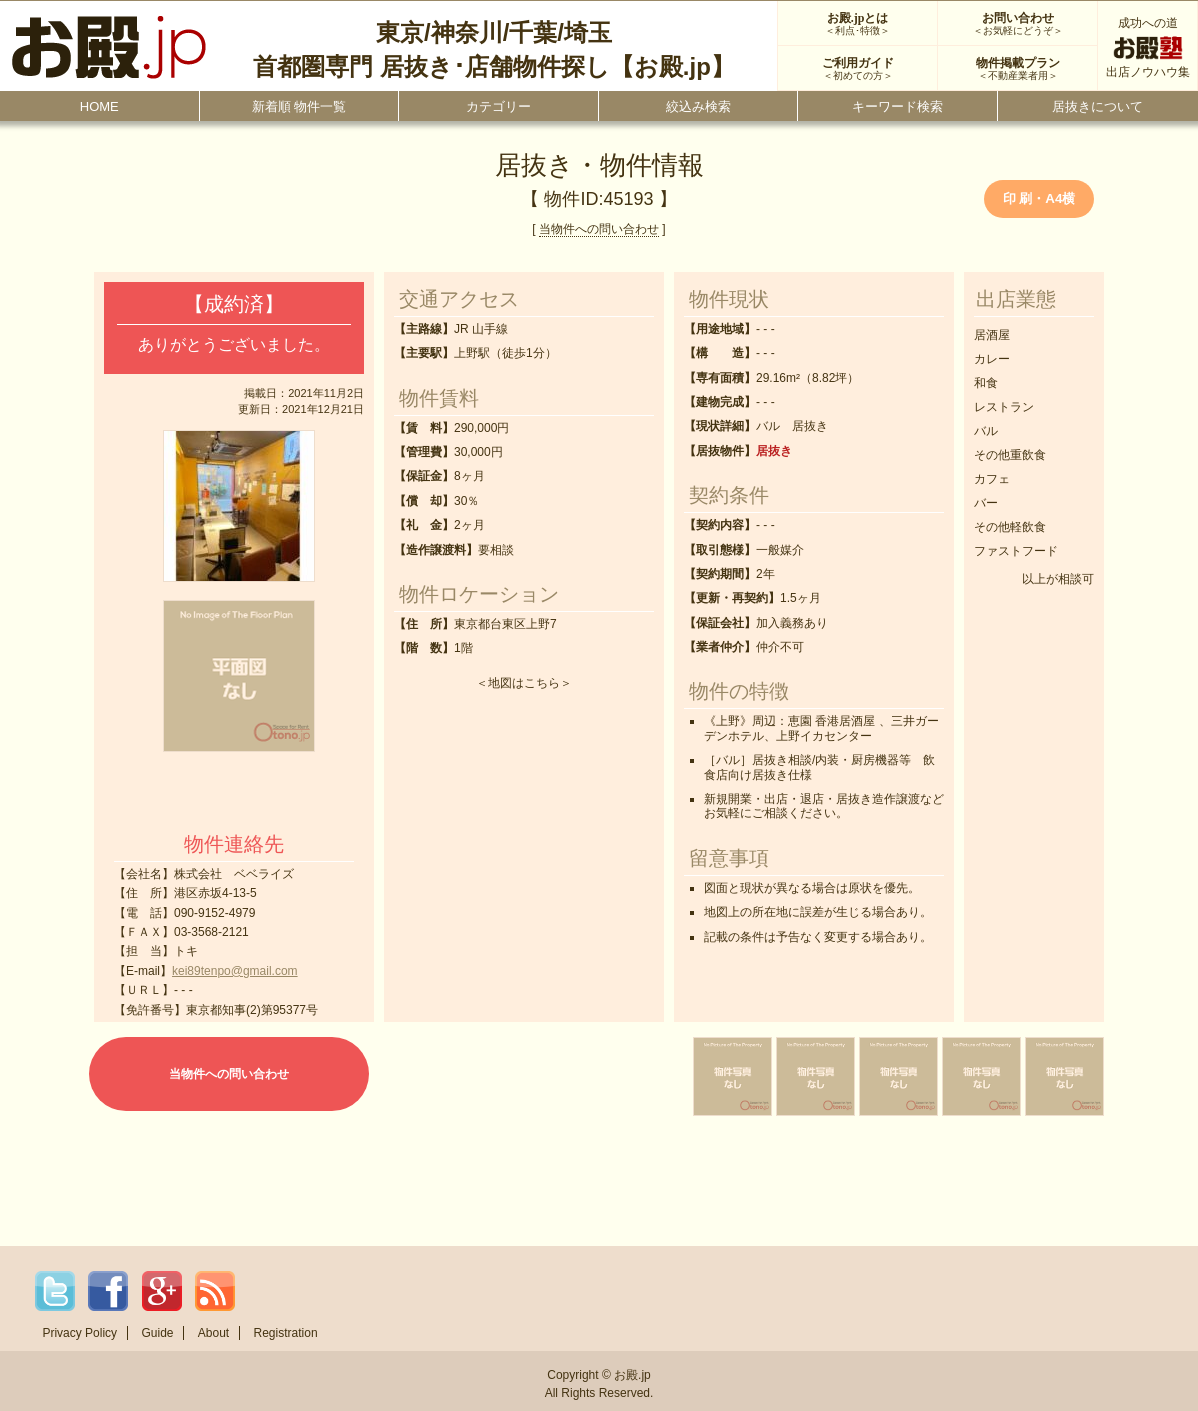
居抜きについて (1097, 106)
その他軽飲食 (1010, 527)
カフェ (992, 479)
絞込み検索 (698, 106)
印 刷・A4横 (1039, 198)
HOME (99, 106)
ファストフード (1016, 551)
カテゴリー (498, 106)
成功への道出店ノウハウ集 (1147, 47)
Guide (157, 1333)
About (213, 1333)
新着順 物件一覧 (299, 106)
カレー (992, 359)
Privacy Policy (79, 1333)
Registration (286, 1333)
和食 (986, 383)
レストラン (1004, 407)
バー (986, 503)
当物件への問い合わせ (599, 229)
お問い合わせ (1017, 24)
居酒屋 (992, 335)
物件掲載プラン (1017, 69)
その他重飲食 (1010, 455)
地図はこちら (524, 683)
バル (986, 431)
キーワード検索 (897, 106)
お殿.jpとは (857, 24)
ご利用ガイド (857, 69)
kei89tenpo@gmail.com (235, 971)
